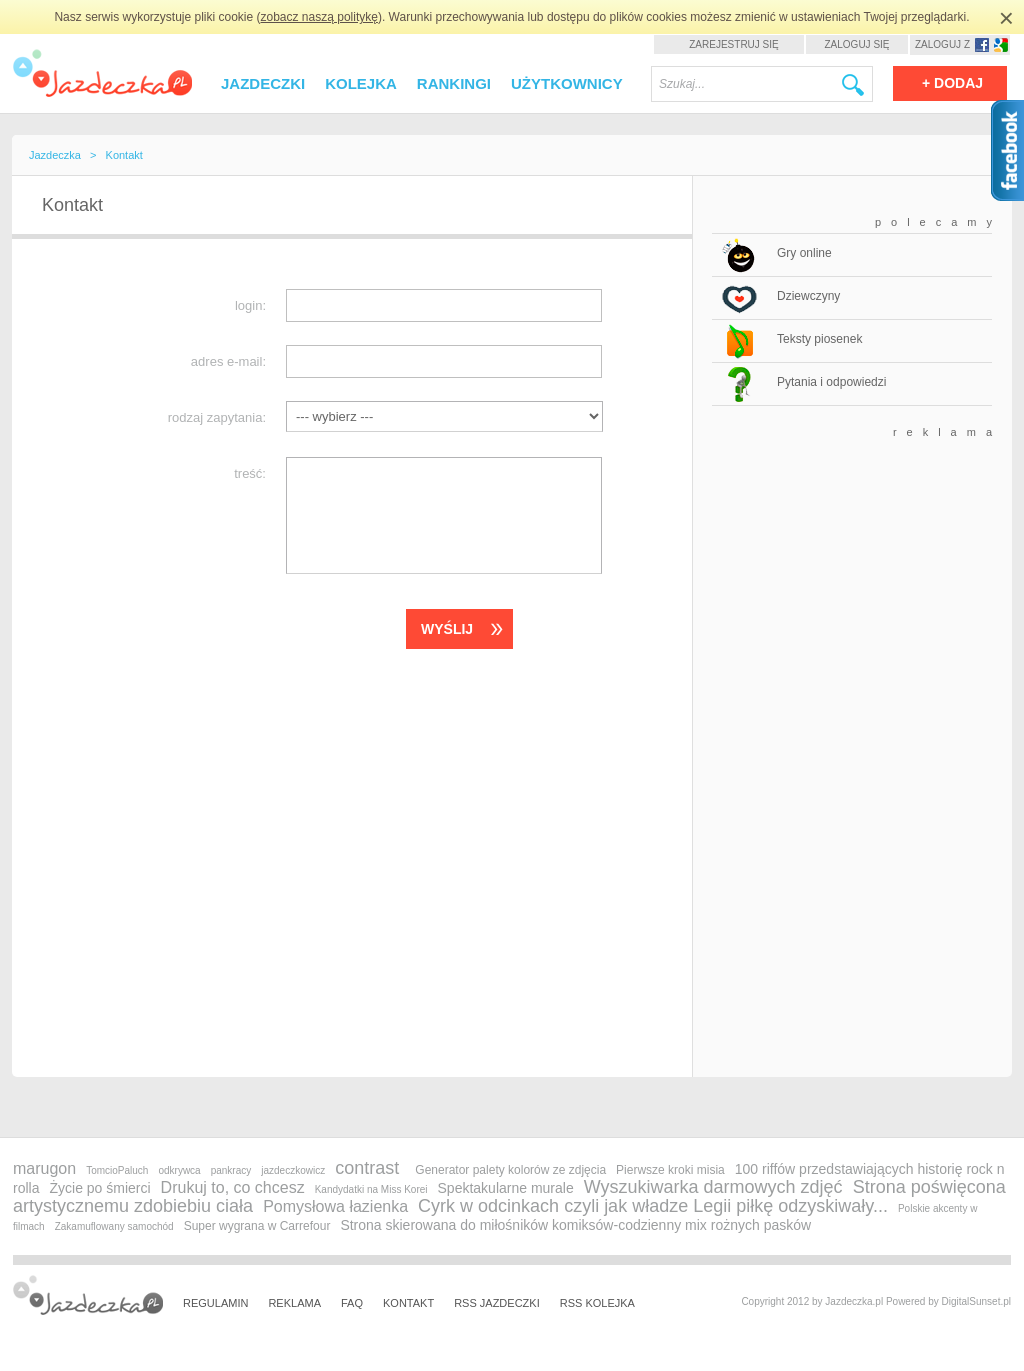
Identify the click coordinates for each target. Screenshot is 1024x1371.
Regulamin (215, 1303)
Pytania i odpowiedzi (831, 382)
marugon (44, 1168)
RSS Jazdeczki (497, 1303)
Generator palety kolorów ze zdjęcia (510, 1170)
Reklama (294, 1303)
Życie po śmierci (99, 1188)
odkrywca (179, 1170)
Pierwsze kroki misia (670, 1170)
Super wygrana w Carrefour (257, 1226)
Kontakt (408, 1303)
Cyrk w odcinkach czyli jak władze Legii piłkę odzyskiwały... (653, 1206)
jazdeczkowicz (293, 1170)
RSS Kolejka (597, 1303)
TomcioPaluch (117, 1170)
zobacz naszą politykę (319, 17)
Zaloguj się (856, 44)
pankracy (231, 1170)
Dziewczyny (808, 296)
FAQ (352, 1303)
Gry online (804, 253)
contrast (367, 1168)
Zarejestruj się (733, 44)
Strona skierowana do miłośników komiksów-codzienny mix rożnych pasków (575, 1225)
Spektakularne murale (506, 1188)
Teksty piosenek (819, 339)
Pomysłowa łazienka (335, 1206)
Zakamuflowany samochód (114, 1226)
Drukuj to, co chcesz (233, 1187)
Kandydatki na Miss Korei (371, 1189)
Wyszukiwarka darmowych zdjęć (713, 1187)
